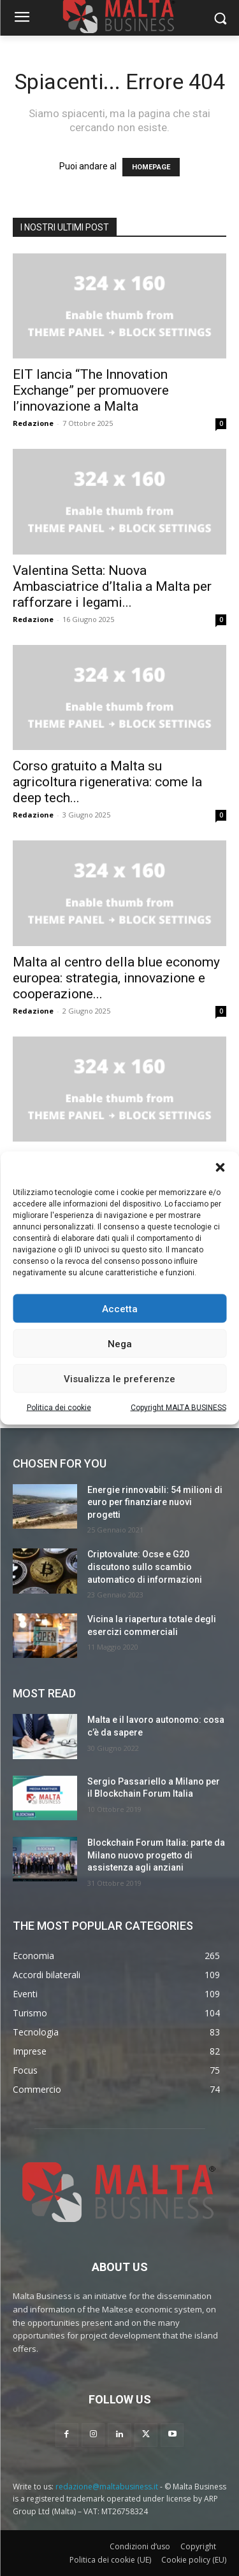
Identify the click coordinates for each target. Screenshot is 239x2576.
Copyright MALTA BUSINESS (178, 1407)
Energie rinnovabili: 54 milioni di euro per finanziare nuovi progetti (154, 1502)
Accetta (120, 1308)
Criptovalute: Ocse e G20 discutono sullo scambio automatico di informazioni (144, 1566)
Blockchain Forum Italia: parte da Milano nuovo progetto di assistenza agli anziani (156, 1854)
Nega (120, 1343)
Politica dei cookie (59, 1407)
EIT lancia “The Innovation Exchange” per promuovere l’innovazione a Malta (91, 390)
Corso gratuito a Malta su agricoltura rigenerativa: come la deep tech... (107, 781)
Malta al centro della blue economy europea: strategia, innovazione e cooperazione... (116, 977)
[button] (220, 1167)
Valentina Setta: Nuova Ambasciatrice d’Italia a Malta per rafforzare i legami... (112, 586)
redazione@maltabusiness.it (106, 2486)
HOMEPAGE (151, 167)
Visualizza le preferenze (119, 1378)
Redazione (33, 423)
